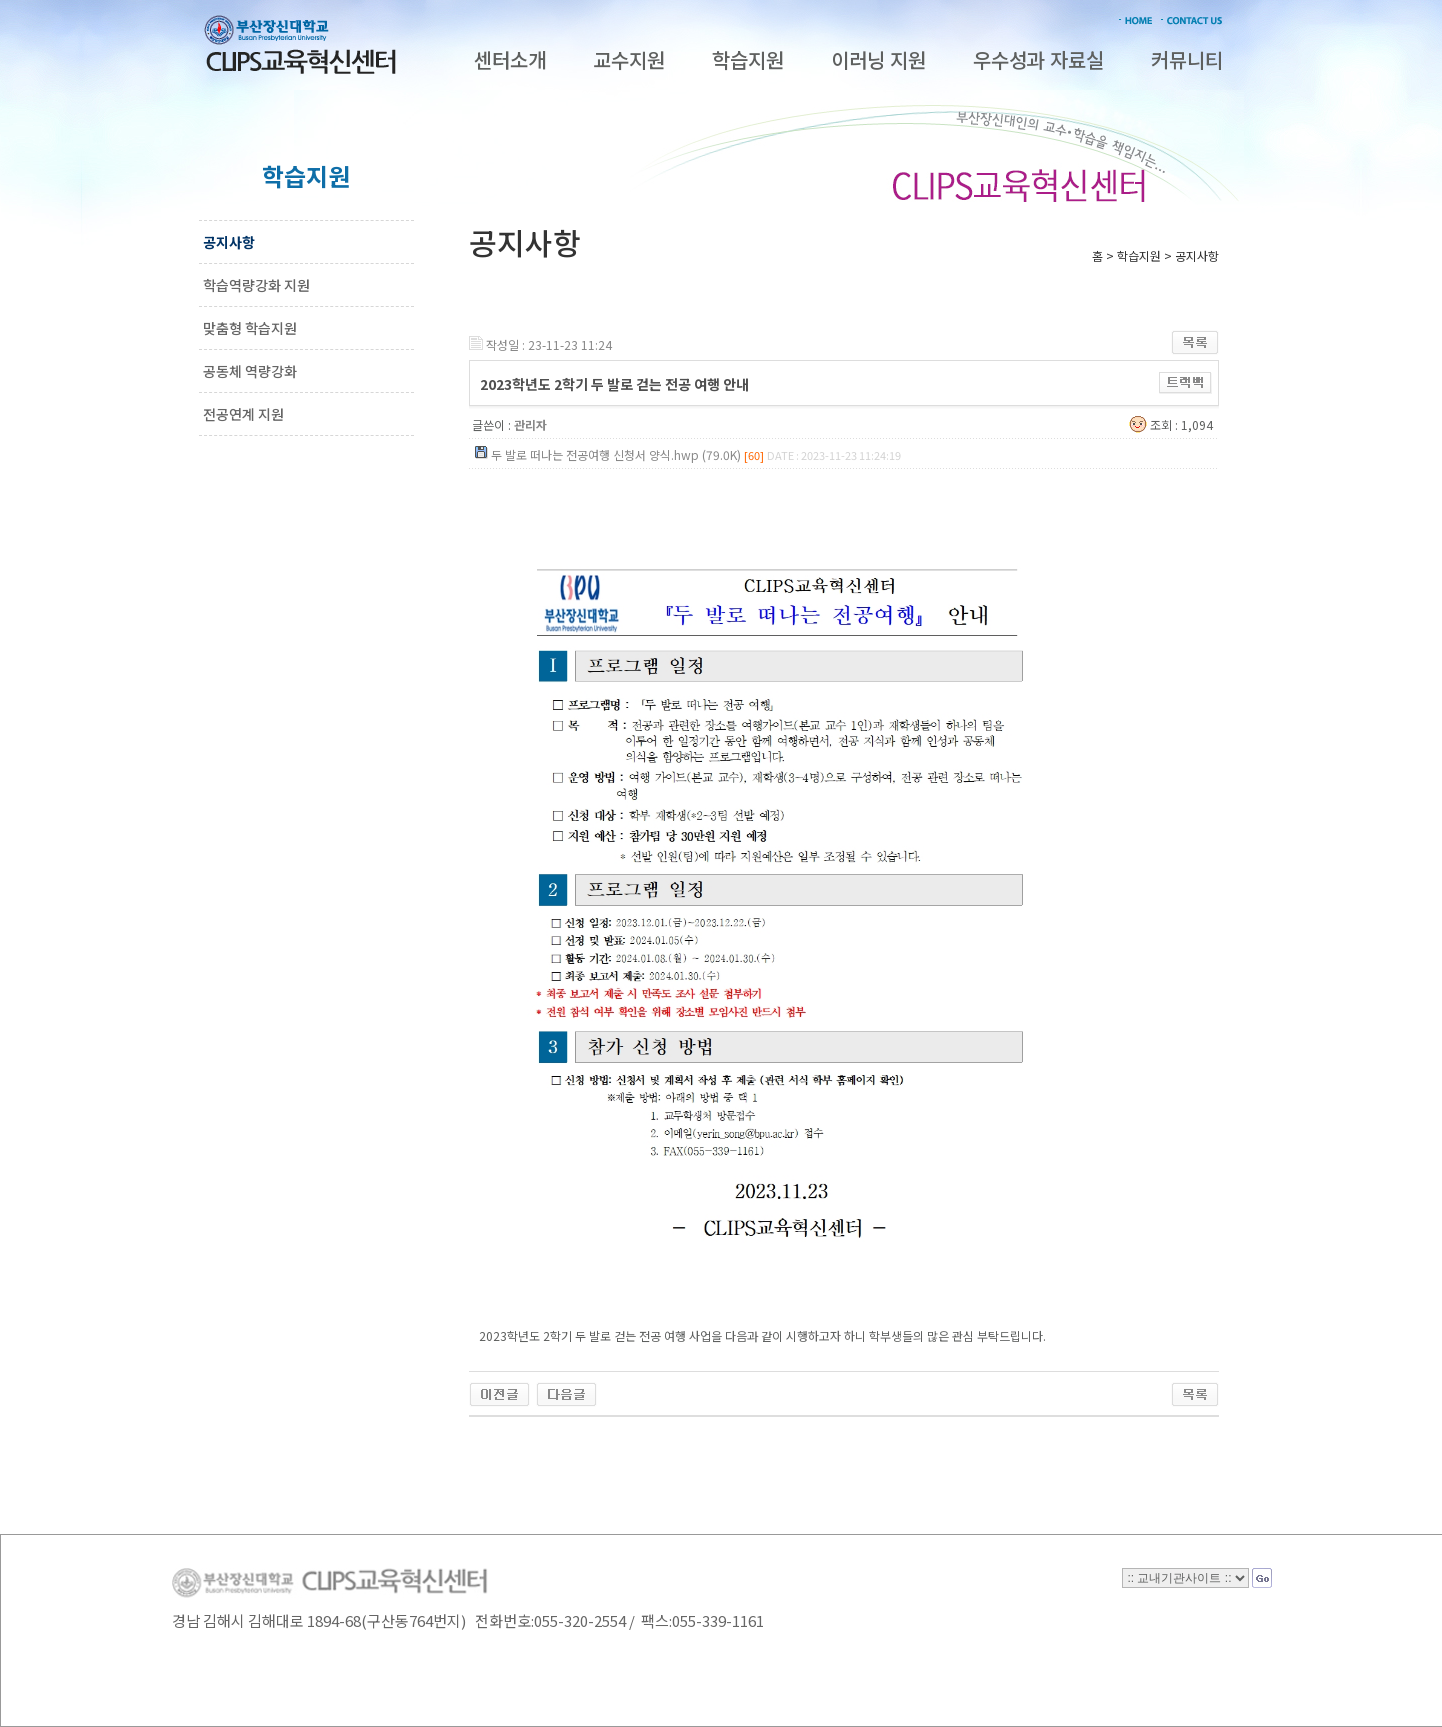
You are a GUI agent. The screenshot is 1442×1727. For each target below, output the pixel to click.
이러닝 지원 (878, 59)
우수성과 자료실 (1038, 59)
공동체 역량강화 (250, 371)
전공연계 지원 (243, 414)
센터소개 (510, 59)
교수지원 (629, 59)
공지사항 (229, 242)
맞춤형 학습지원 (250, 328)
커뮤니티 (1187, 59)
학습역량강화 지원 (256, 285)
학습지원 (748, 59)
